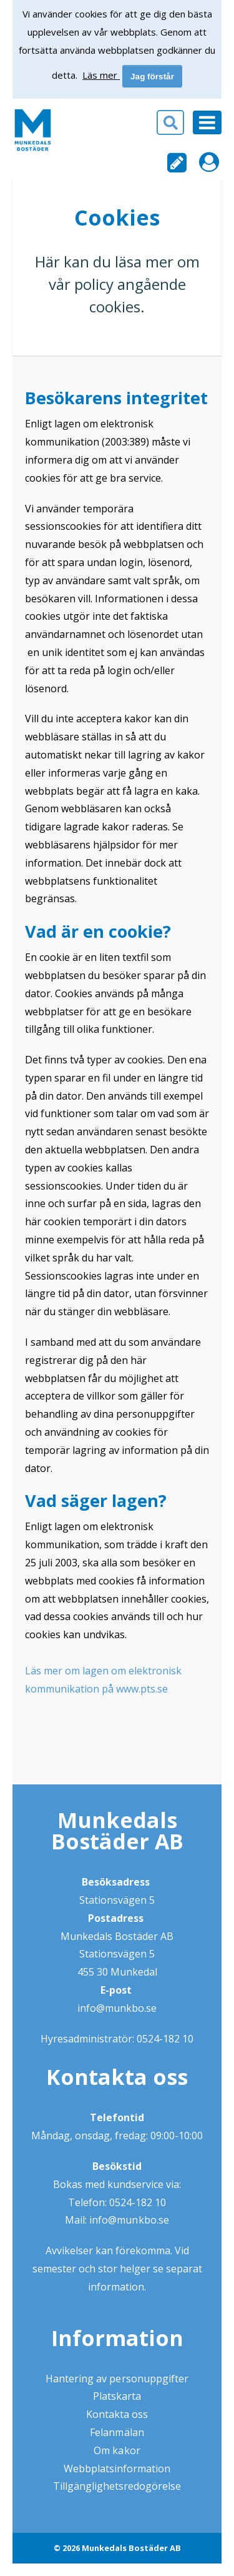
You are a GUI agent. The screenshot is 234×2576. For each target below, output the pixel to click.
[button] (117, 126)
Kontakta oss (117, 2414)
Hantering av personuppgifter (117, 2378)
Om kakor (117, 2450)
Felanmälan (117, 2432)
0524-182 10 (165, 2039)
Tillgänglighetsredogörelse (117, 2486)
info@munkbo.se (117, 2008)
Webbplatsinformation (117, 2468)
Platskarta (117, 2396)
